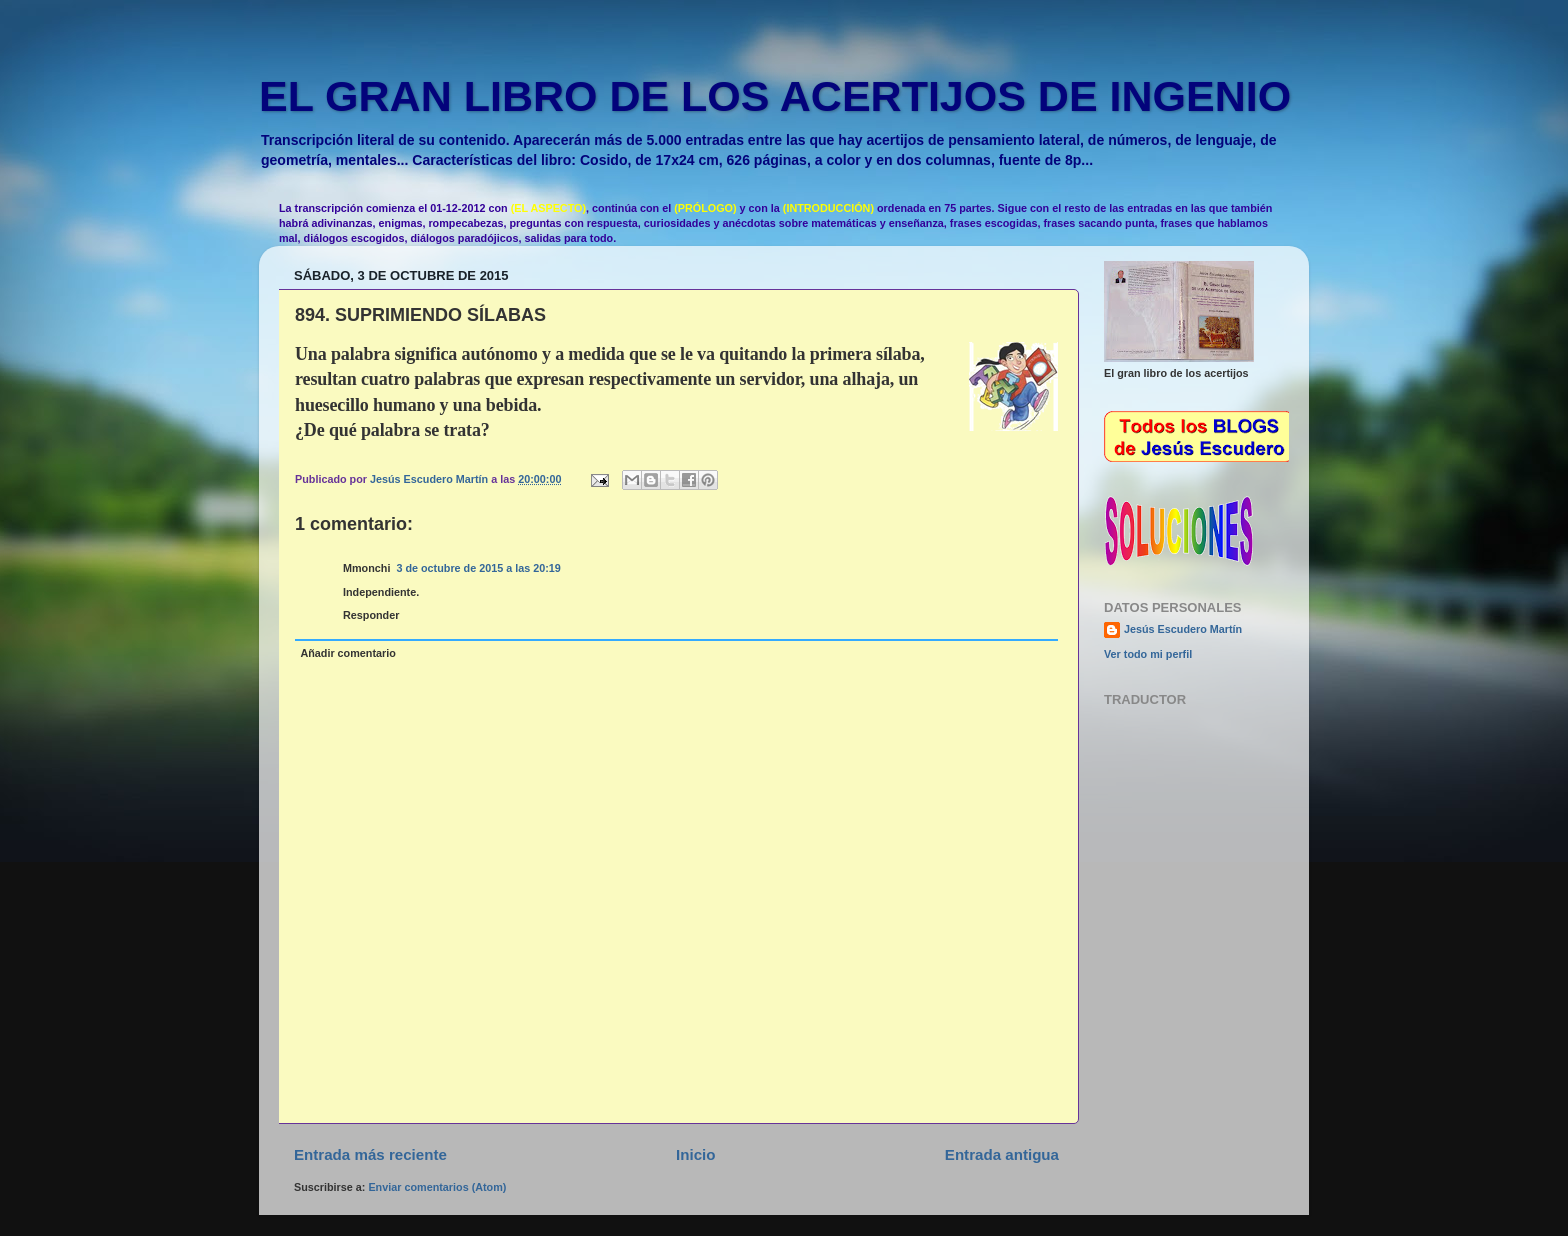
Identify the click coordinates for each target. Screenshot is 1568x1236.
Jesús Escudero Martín (1183, 629)
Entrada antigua (1002, 1154)
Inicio (695, 1154)
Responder (371, 615)
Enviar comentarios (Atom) (437, 1187)
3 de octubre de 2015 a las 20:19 (478, 568)
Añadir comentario (347, 653)
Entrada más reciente (370, 1154)
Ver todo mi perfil (1148, 654)
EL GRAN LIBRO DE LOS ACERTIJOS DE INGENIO (775, 96)
